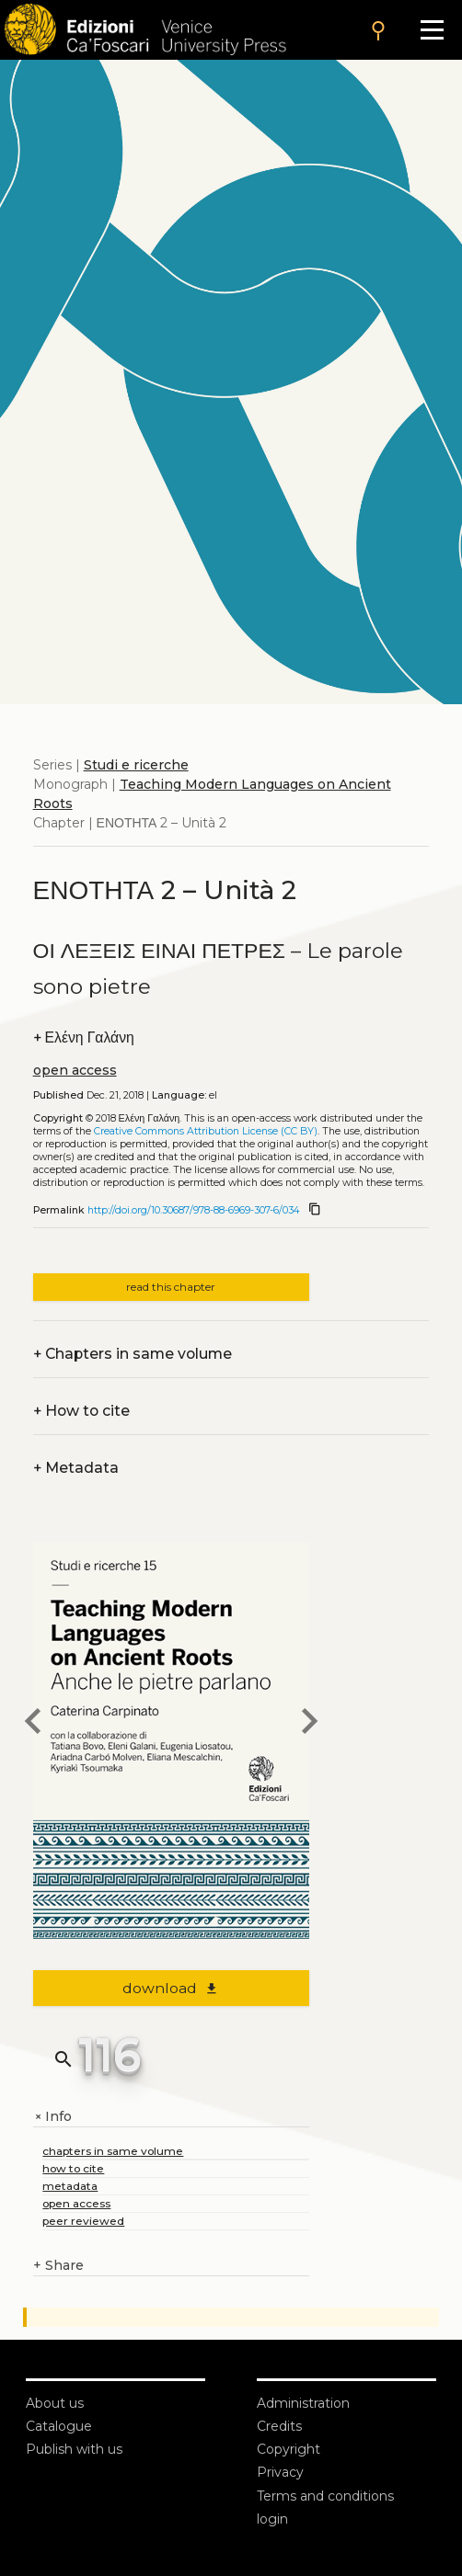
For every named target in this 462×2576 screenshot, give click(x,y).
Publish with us (74, 2449)
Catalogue (59, 2426)
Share (58, 2265)
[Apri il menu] (432, 30)
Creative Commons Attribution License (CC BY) (206, 1131)
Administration (303, 2403)
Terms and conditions (325, 2496)
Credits (279, 2426)
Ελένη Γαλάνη (83, 1037)
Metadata (76, 1468)
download (170, 1988)
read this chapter (170, 1287)
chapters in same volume (112, 2151)
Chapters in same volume (132, 1354)
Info (52, 2116)
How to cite (81, 1411)
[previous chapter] (33, 1723)
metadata (70, 2186)
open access (75, 1070)
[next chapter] (309, 1723)
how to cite (73, 2168)
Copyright (288, 2449)
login (272, 2519)
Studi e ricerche (136, 765)
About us (55, 2403)
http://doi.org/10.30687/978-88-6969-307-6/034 (193, 1210)
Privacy (280, 2472)
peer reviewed (83, 2221)
